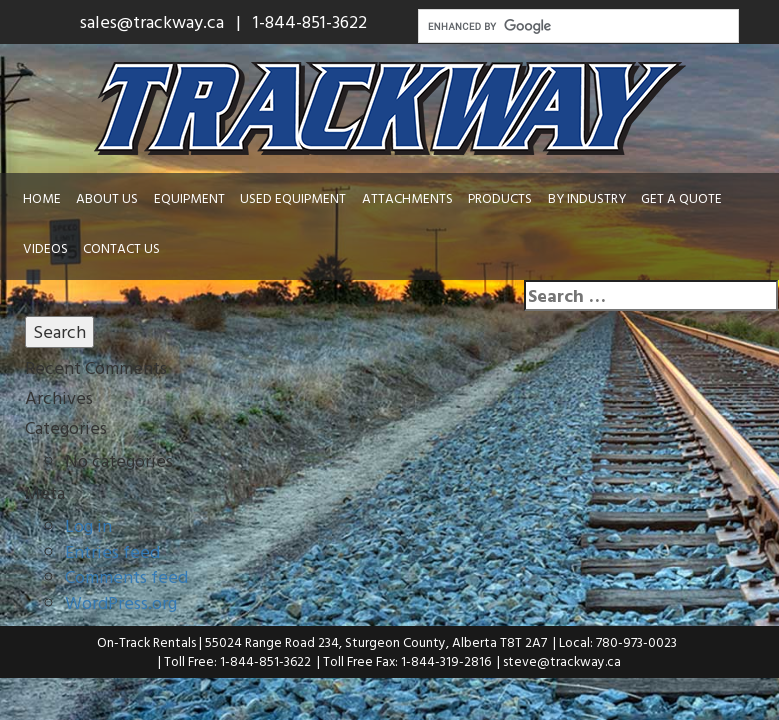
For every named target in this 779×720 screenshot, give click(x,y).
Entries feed (112, 551)
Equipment (189, 198)
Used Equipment (293, 198)
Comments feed (126, 576)
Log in (88, 525)
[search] (577, 26)
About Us (107, 198)
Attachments (407, 198)
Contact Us (121, 248)
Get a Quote (681, 198)
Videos (45, 248)
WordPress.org (121, 602)
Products (500, 198)
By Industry (587, 198)
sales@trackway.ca (152, 21)
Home (42, 198)
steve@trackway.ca (562, 661)
